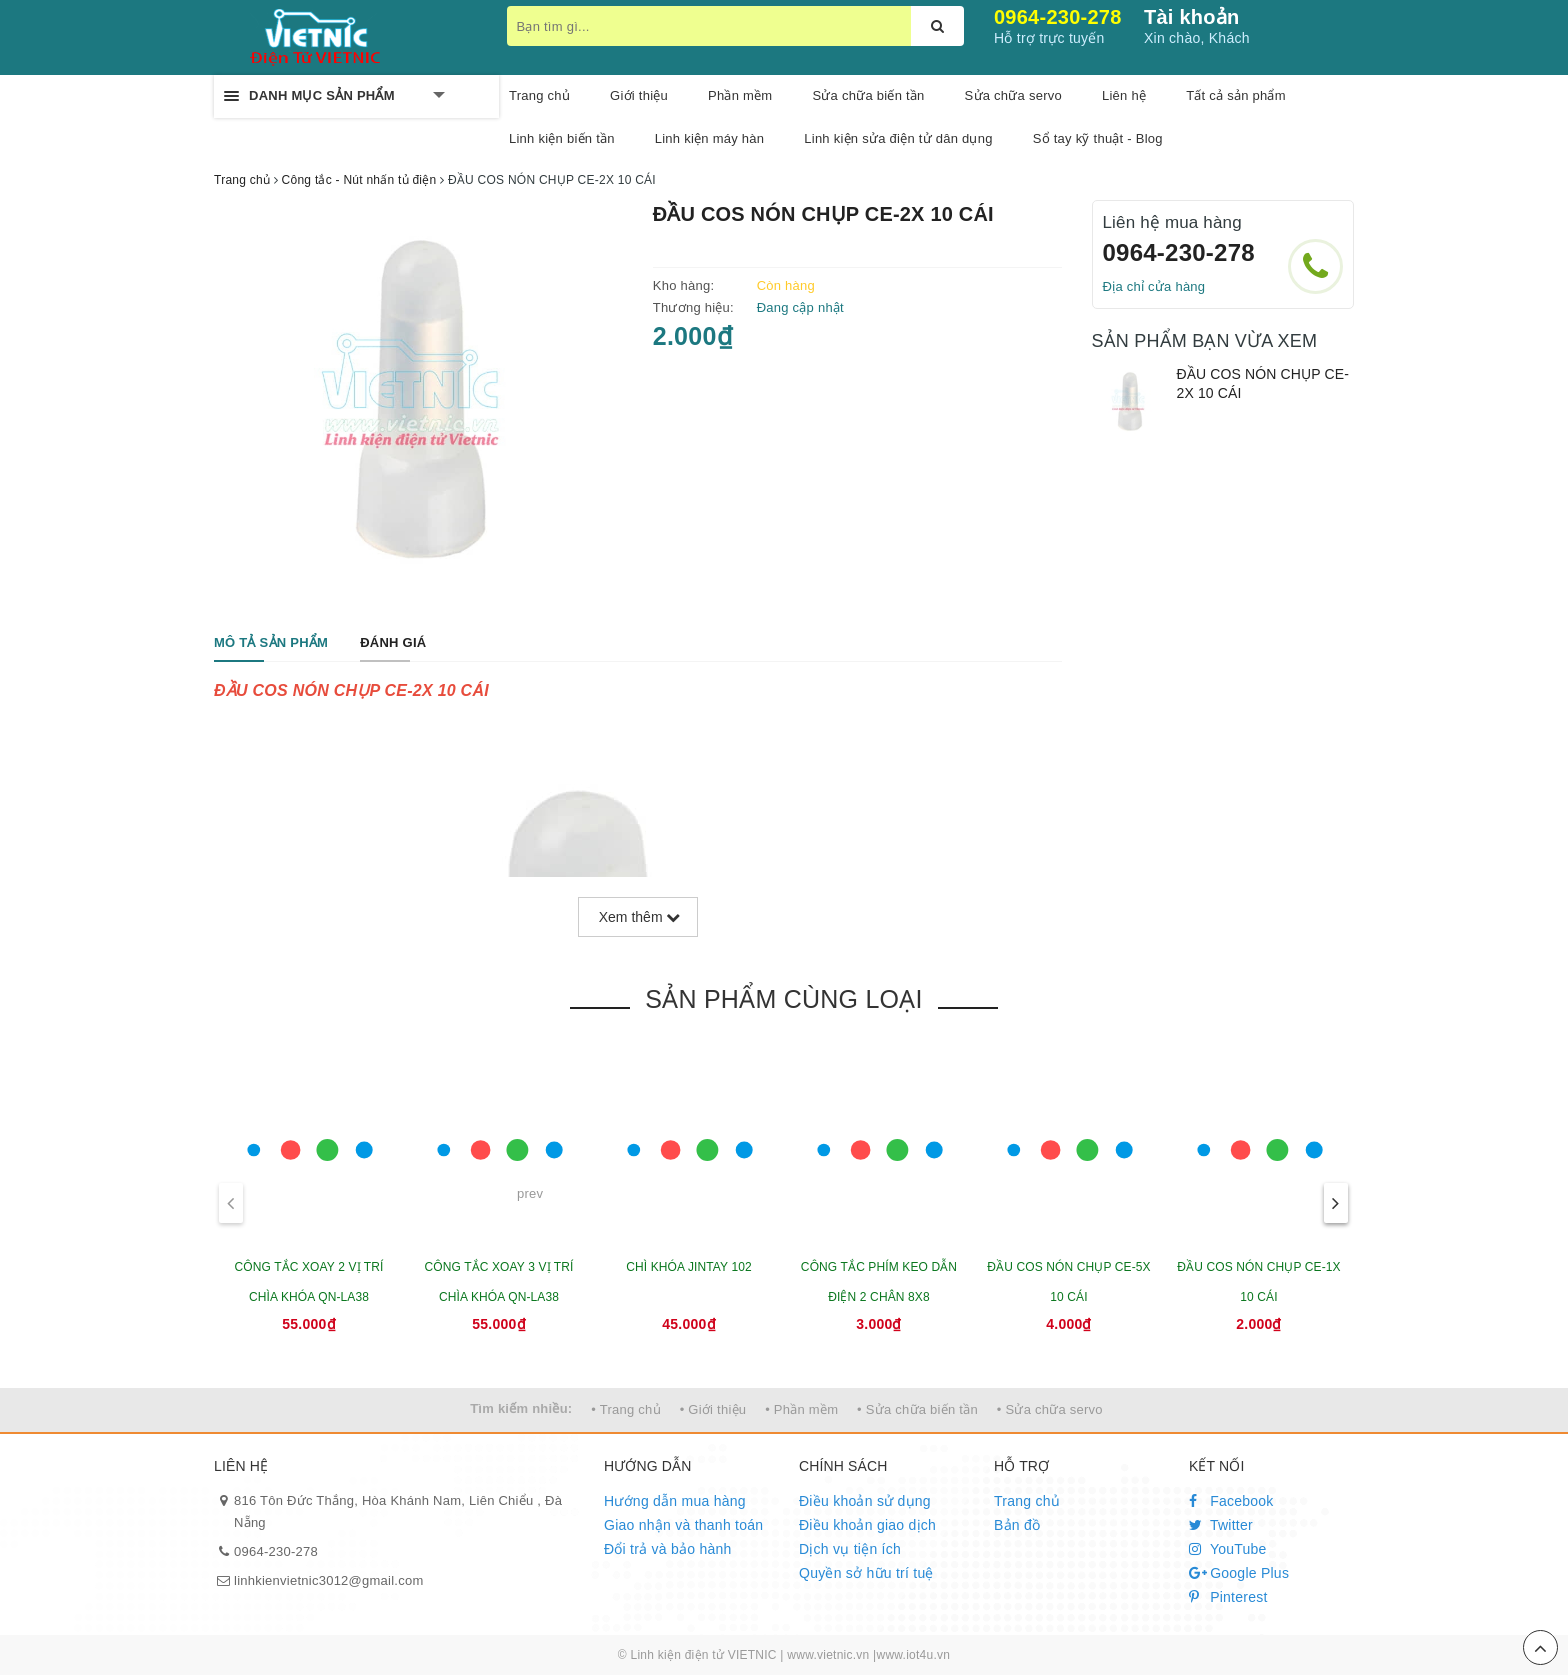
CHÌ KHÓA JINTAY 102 (689, 1267)
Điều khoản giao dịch (867, 1525)
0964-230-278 (1058, 17)
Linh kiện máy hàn (710, 138)
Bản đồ (1017, 1525)
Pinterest (1228, 1597)
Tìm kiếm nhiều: (521, 1408)
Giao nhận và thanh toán (683, 1525)
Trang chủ (1027, 1501)
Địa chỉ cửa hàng (1154, 286)
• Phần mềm (801, 1409)
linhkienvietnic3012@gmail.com (329, 1580)
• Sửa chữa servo (1050, 1409)
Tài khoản (1191, 17)
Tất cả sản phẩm (1236, 95)
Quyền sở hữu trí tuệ (866, 1573)
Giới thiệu (639, 95)
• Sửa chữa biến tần (917, 1409)
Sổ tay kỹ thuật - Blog (1098, 138)
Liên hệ (1124, 95)
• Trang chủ (626, 1409)
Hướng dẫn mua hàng (675, 1501)
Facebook (1231, 1501)
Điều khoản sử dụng (865, 1501)
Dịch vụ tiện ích (850, 1549)
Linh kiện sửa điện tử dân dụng (898, 138)
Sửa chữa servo (1013, 95)
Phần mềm (740, 95)
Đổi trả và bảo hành (668, 1549)
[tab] (271, 643)
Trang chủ (539, 95)
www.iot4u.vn (913, 1655)
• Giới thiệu (713, 1409)
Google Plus (1239, 1573)
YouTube (1228, 1549)
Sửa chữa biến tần (868, 95)
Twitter (1221, 1525)
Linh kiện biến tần (562, 138)
